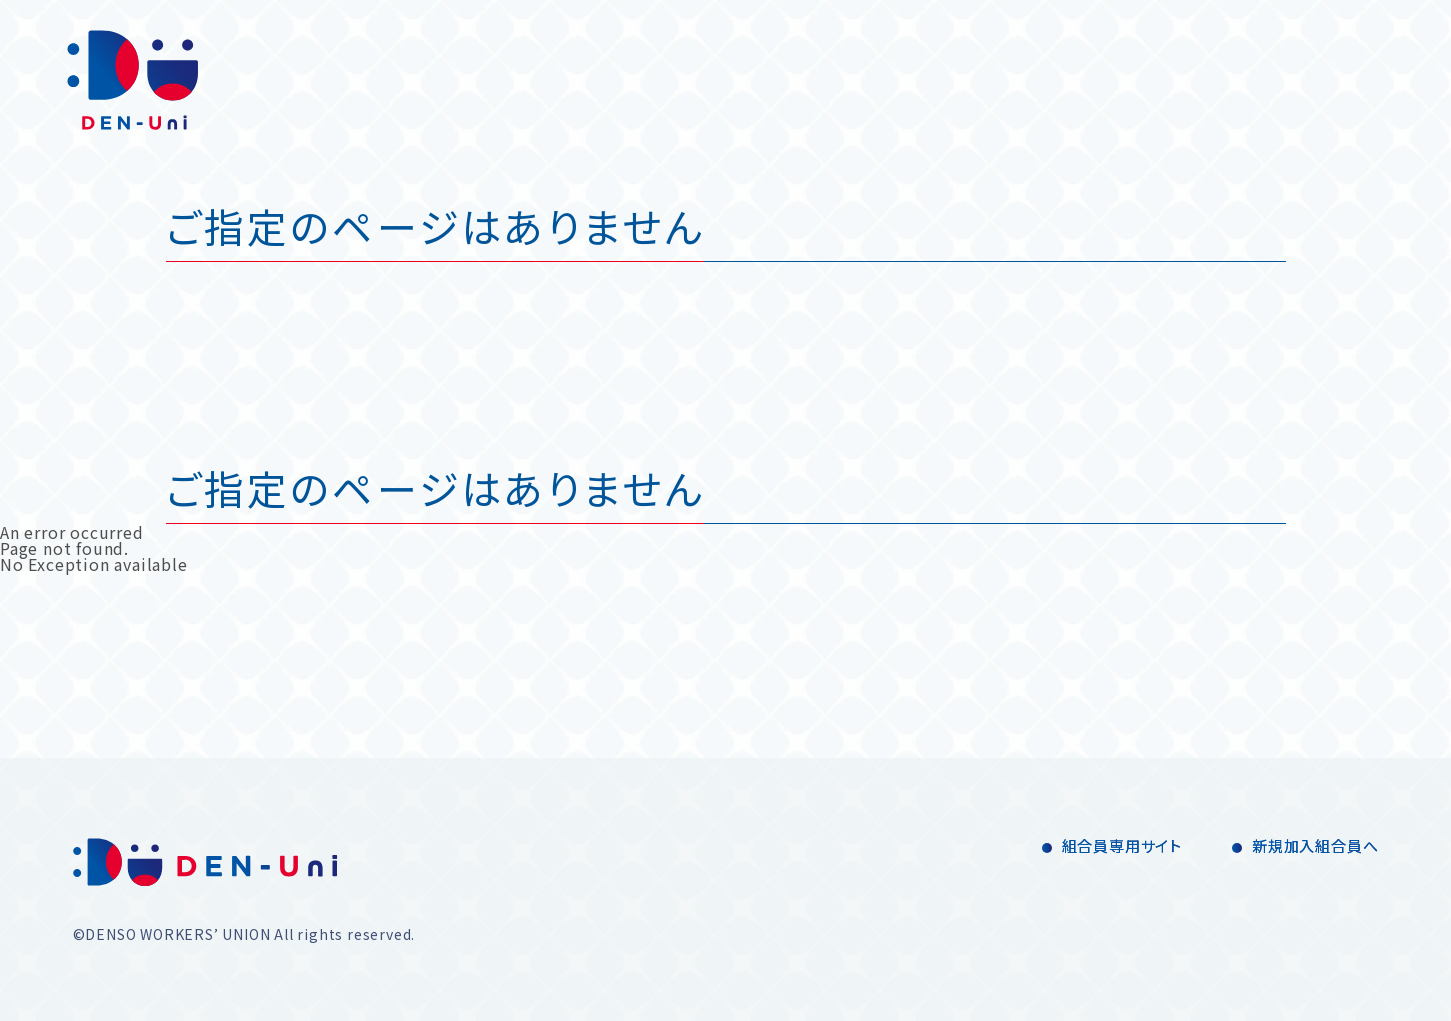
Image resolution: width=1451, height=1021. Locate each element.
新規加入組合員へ (1315, 845)
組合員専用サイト (1122, 845)
